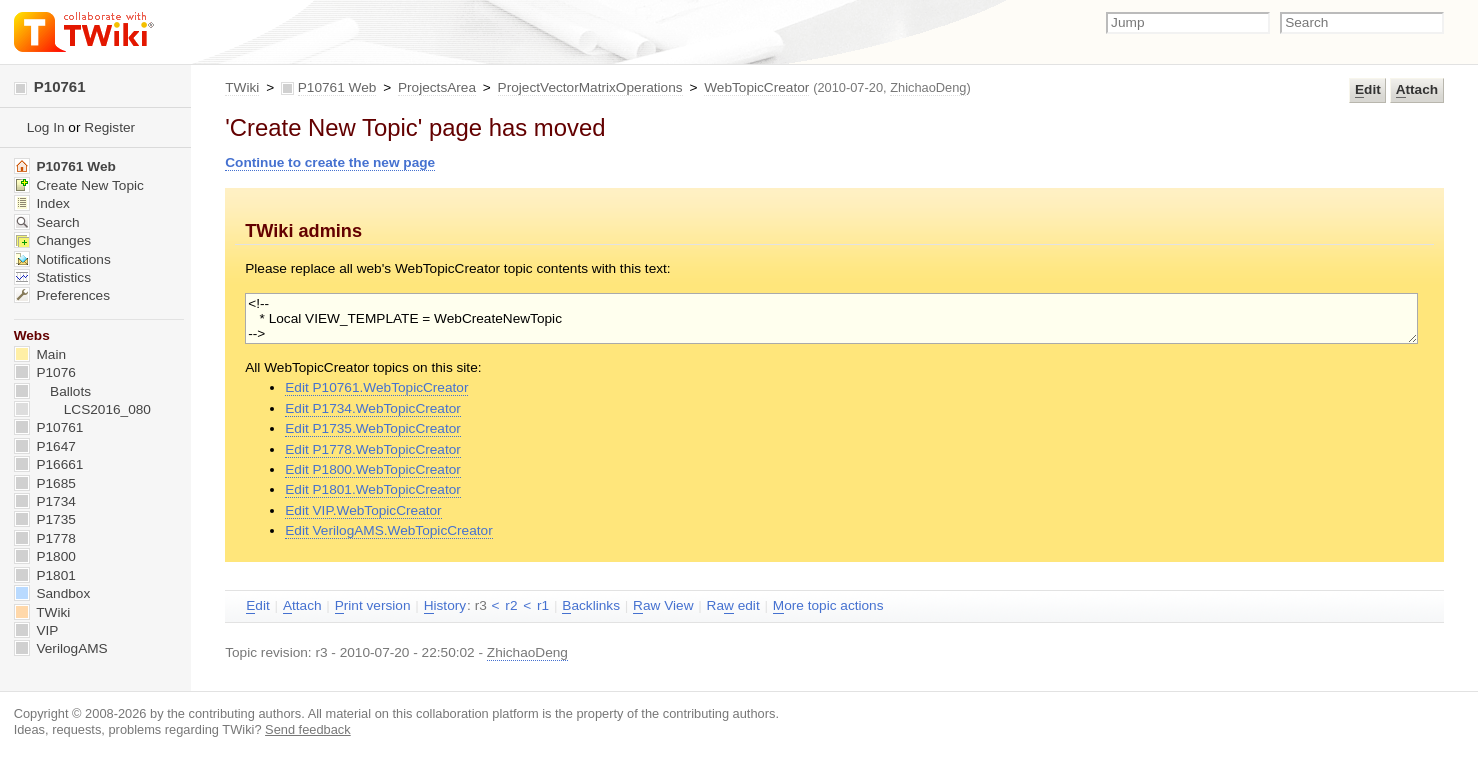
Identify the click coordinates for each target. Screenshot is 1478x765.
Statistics (52, 277)
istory (445, 606)
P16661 (49, 464)
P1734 (45, 501)
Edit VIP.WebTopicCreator (363, 510)
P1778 (45, 538)
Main (40, 354)
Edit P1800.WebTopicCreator (373, 469)
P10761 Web (337, 87)
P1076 (45, 372)
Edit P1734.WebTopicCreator (373, 408)
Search (47, 222)
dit (1368, 90)
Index (42, 203)
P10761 (50, 86)
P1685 (45, 483)
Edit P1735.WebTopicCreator (373, 428)
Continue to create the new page (330, 162)
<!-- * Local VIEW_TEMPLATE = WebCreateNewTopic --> (831, 318)
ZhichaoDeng (928, 87)
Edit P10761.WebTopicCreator (376, 387)
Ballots (52, 391)
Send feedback (308, 729)
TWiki (242, 87)
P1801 (45, 575)
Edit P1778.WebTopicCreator (373, 449)
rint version (373, 606)
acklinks (591, 606)
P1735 (45, 519)
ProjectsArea (437, 87)
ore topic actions (828, 606)
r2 (511, 605)
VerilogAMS (61, 648)
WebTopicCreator (756, 87)
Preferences (62, 295)
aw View (663, 606)
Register (109, 127)
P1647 (45, 446)
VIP (36, 630)
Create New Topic (79, 185)
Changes (52, 240)
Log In (46, 127)
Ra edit (733, 606)
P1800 (45, 556)
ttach (1417, 90)
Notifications (62, 259)
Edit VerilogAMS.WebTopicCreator (388, 530)
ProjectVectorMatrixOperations (590, 87)
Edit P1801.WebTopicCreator (373, 489)
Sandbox (52, 593)
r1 (543, 605)
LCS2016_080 (82, 409)
